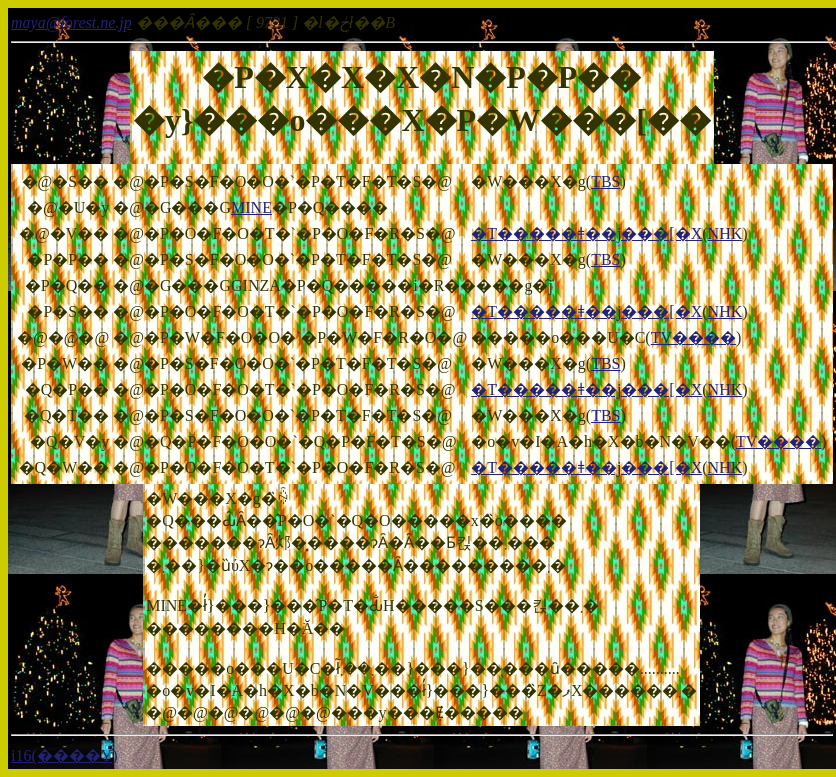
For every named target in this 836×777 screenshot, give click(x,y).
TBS (605, 181)
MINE (251, 207)
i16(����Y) (64, 755)
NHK (725, 233)
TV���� (693, 337)
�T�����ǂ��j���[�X (586, 233)
